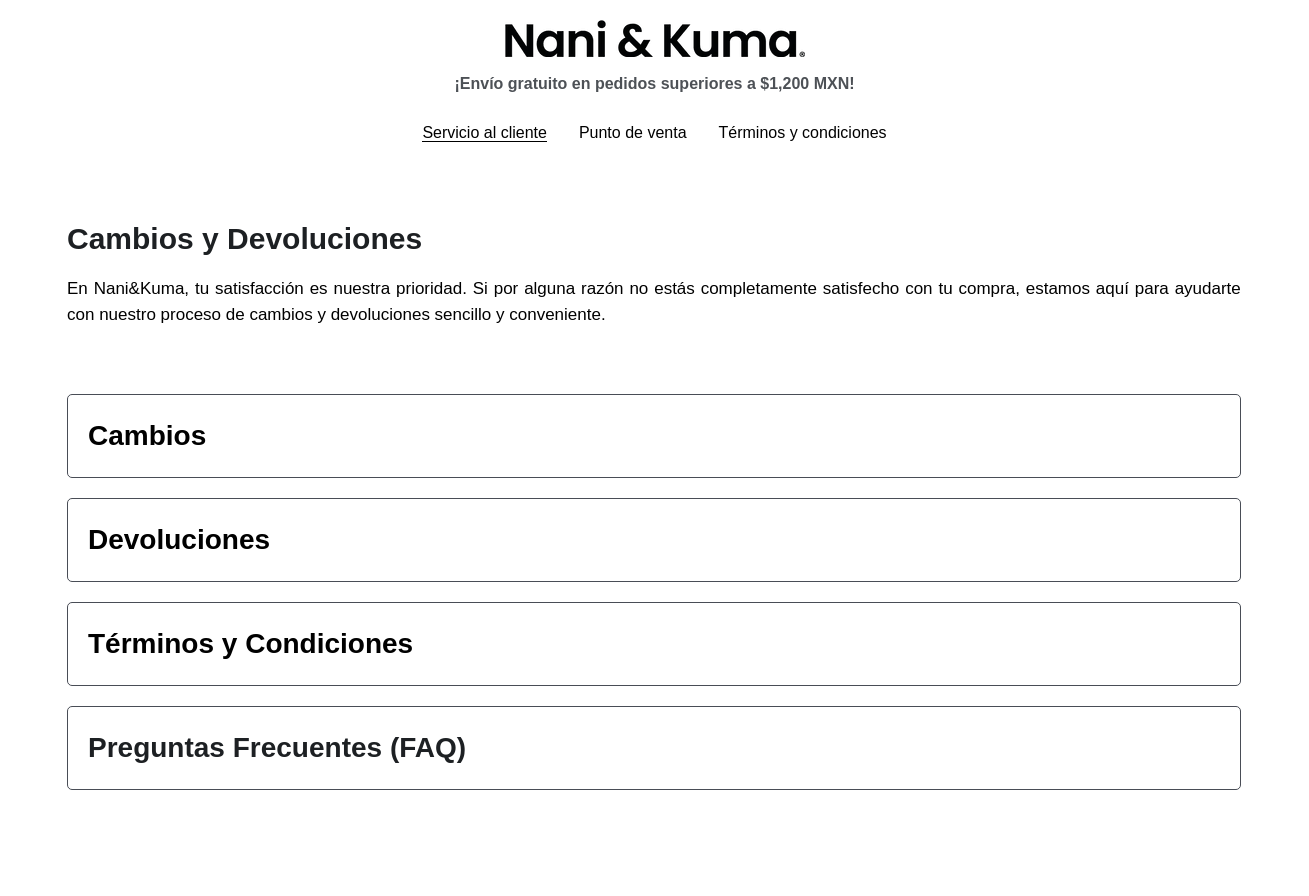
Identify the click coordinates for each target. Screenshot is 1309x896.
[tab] (654, 436)
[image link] (655, 36)
